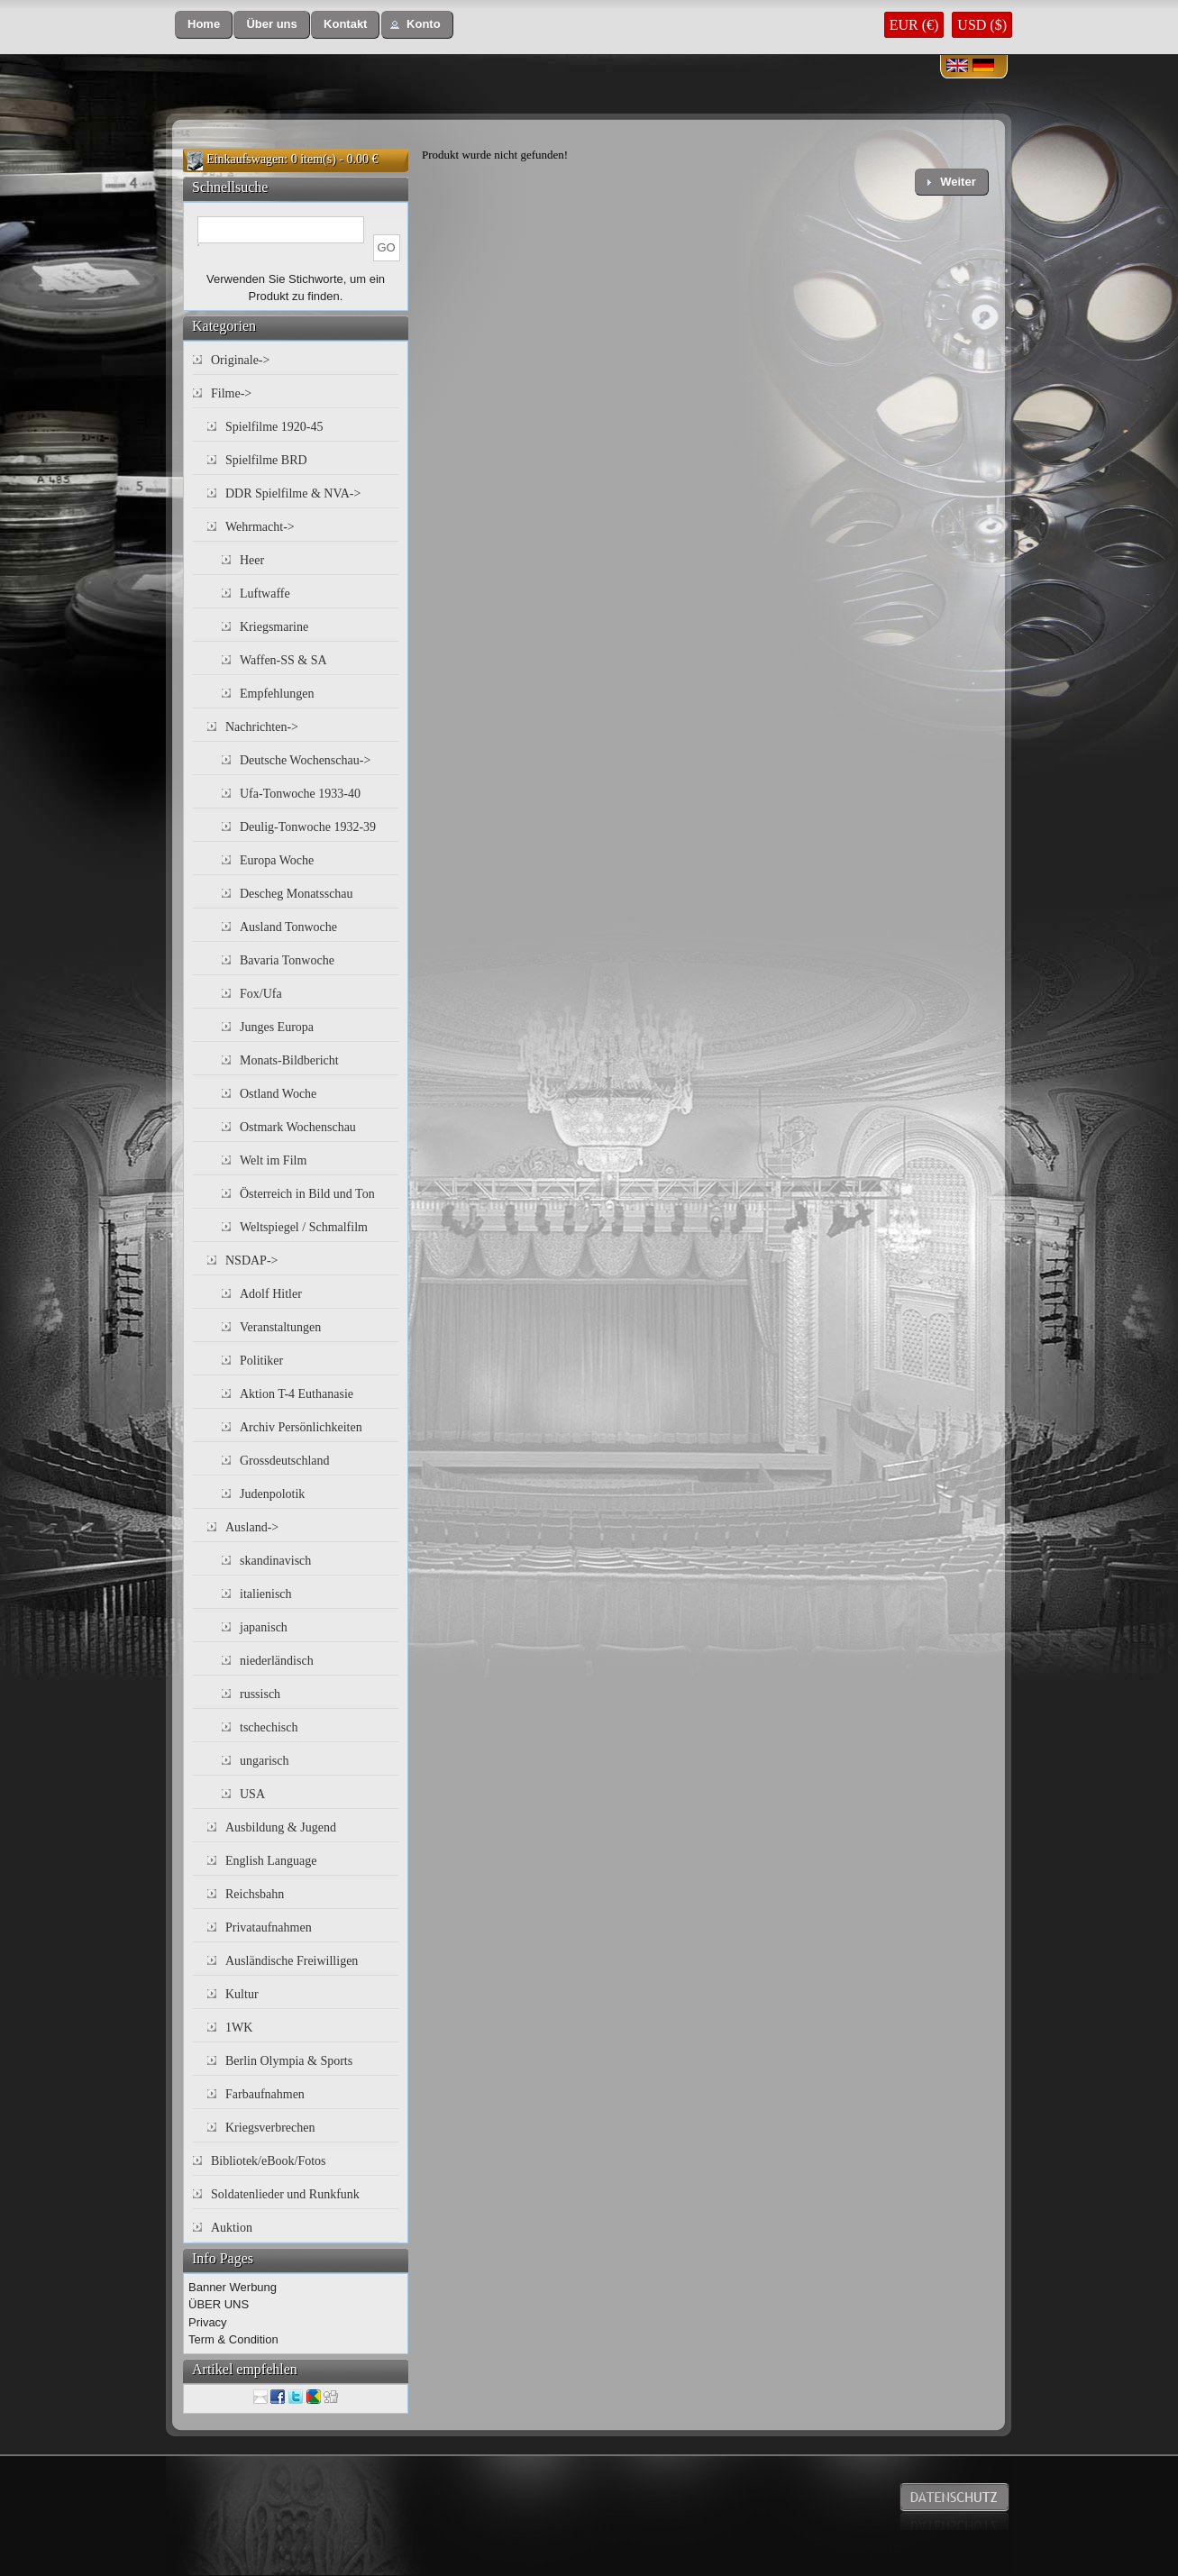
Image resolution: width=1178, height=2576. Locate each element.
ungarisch (264, 1761)
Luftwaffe (265, 593)
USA (252, 1794)
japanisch (264, 1627)
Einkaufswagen (245, 159)
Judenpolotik (272, 1494)
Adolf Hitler (271, 1294)
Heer (252, 560)
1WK (238, 2027)
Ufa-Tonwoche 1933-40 (300, 793)
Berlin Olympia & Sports (288, 2061)
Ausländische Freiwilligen (291, 1961)
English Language (270, 1861)
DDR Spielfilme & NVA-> (293, 493)
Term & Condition (233, 2339)
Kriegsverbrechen (270, 2127)
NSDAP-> (251, 1260)
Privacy (207, 2322)
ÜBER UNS (218, 2304)
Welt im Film (273, 1160)
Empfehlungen (277, 693)
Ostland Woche (278, 1094)
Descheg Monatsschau (296, 893)
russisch (260, 1694)
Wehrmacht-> (260, 527)
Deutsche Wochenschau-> (305, 760)
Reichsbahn (254, 1894)
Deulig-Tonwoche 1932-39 (308, 827)
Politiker (261, 1360)
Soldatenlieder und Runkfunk (285, 2194)
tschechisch (269, 1727)
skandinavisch (275, 1560)
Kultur (242, 1994)
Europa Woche (277, 860)
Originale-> (240, 360)
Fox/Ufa (261, 993)
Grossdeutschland (285, 1460)
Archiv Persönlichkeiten (301, 1427)
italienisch (266, 1594)
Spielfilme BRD (266, 460)
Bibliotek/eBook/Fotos (268, 2161)
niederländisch (277, 1660)
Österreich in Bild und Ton (307, 1194)
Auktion (231, 2227)
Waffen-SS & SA (283, 660)
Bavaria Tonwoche (287, 960)
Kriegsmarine (274, 627)
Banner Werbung (232, 2287)
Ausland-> (252, 1527)
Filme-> (231, 393)
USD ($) (982, 24)
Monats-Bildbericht (289, 1060)
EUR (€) (914, 24)
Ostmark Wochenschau (298, 1127)
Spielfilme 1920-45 (274, 427)
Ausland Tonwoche (288, 927)
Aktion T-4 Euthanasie (296, 1394)
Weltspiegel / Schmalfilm (304, 1227)
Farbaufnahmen (265, 2094)
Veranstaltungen (280, 1327)
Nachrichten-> (261, 727)
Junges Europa (277, 1027)
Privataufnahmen (268, 1927)
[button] (204, 25)
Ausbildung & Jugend (280, 1827)
